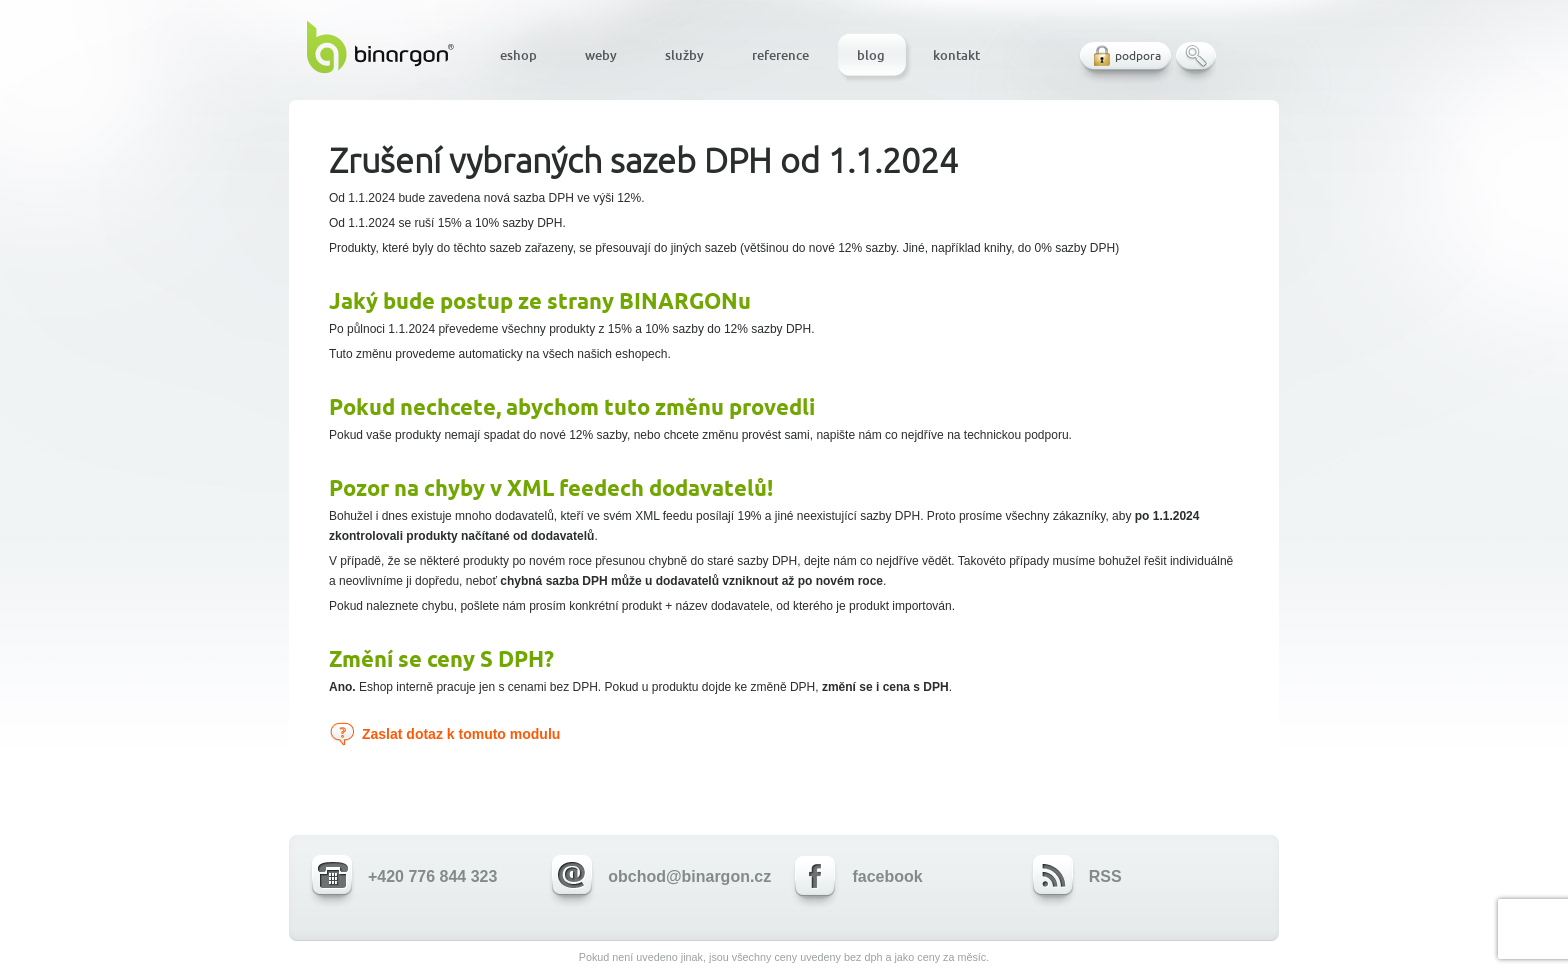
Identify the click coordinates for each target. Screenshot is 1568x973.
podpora (1138, 55)
